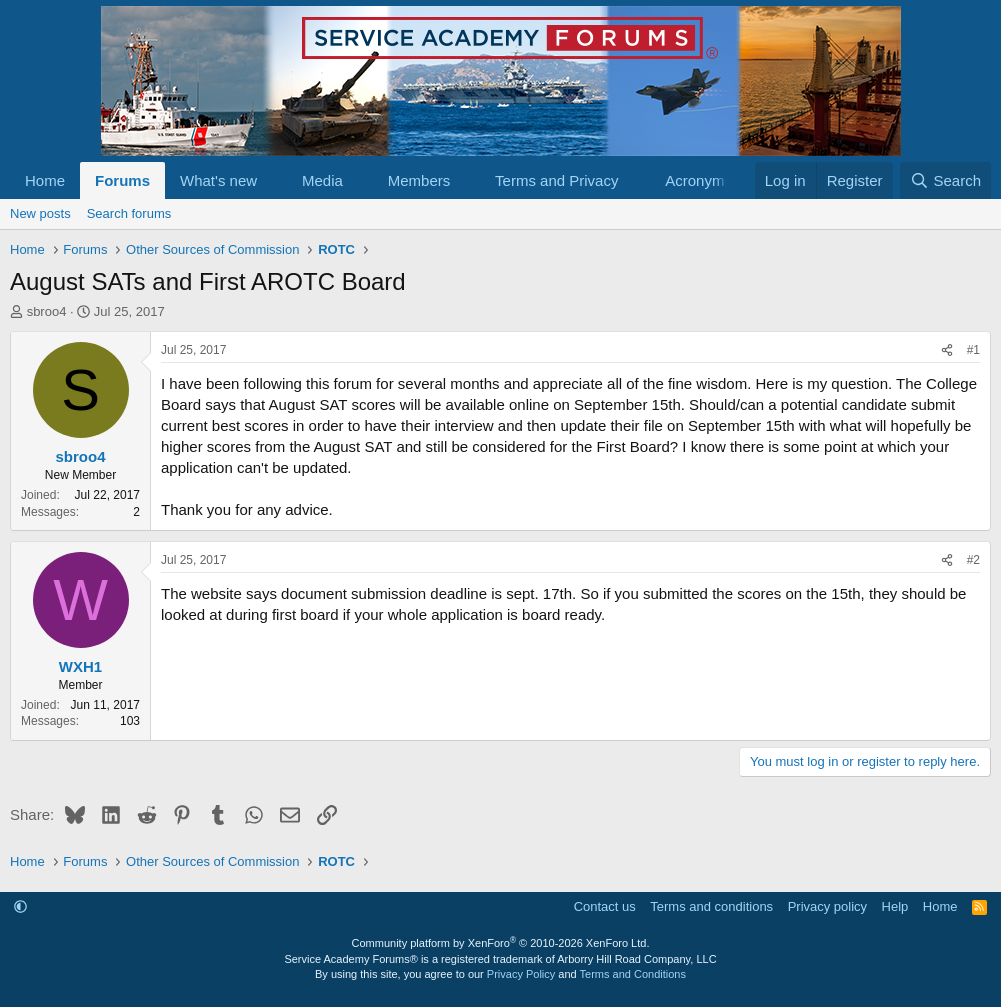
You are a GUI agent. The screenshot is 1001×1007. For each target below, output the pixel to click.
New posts (40, 213)
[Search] (945, 180)
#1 (973, 350)
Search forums (129, 213)
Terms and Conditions (633, 974)
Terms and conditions (711, 906)
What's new (218, 180)
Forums (122, 180)
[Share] (947, 350)
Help (895, 906)
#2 (973, 560)
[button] (273, 180)
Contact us (605, 906)
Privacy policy (827, 906)
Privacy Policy (521, 974)
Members (419, 180)
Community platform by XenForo (501, 943)
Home (45, 180)
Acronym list (706, 180)
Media (322, 180)
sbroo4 (47, 311)
